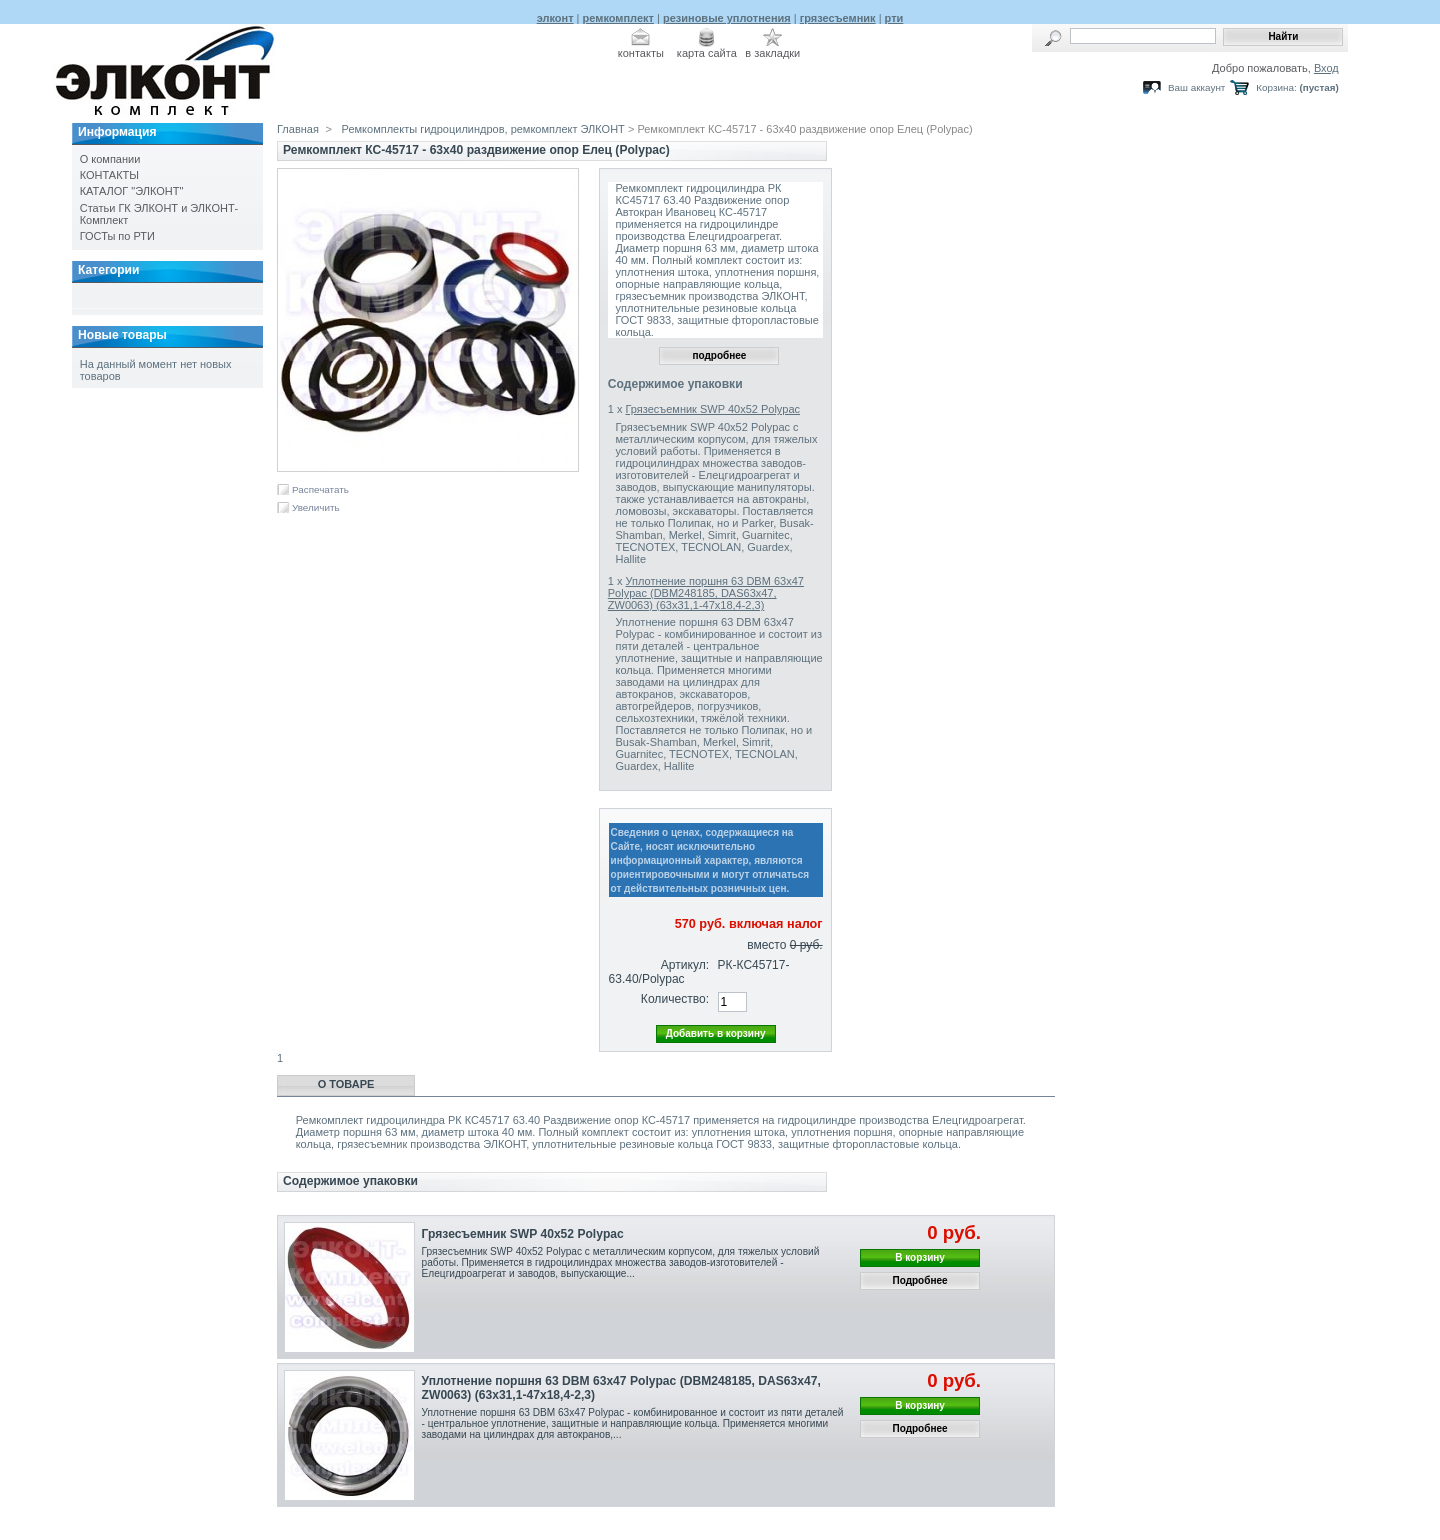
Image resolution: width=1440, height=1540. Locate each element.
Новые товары (122, 335)
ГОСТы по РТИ (117, 236)
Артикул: (685, 965)
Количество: (675, 999)
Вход (1326, 68)
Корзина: (1276, 87)
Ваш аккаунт (1196, 87)
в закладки (772, 53)
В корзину (920, 1257)
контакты (641, 53)
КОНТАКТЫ (109, 175)
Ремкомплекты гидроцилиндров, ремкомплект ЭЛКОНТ (483, 129)
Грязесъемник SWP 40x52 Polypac (713, 409)
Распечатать (320, 489)
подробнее (719, 355)
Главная (298, 129)
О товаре (346, 1084)
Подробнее (920, 1280)
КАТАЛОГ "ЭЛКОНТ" (132, 191)
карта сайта (707, 53)
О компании (110, 159)
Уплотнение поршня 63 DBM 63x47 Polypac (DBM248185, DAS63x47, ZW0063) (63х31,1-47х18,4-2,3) (706, 593)
